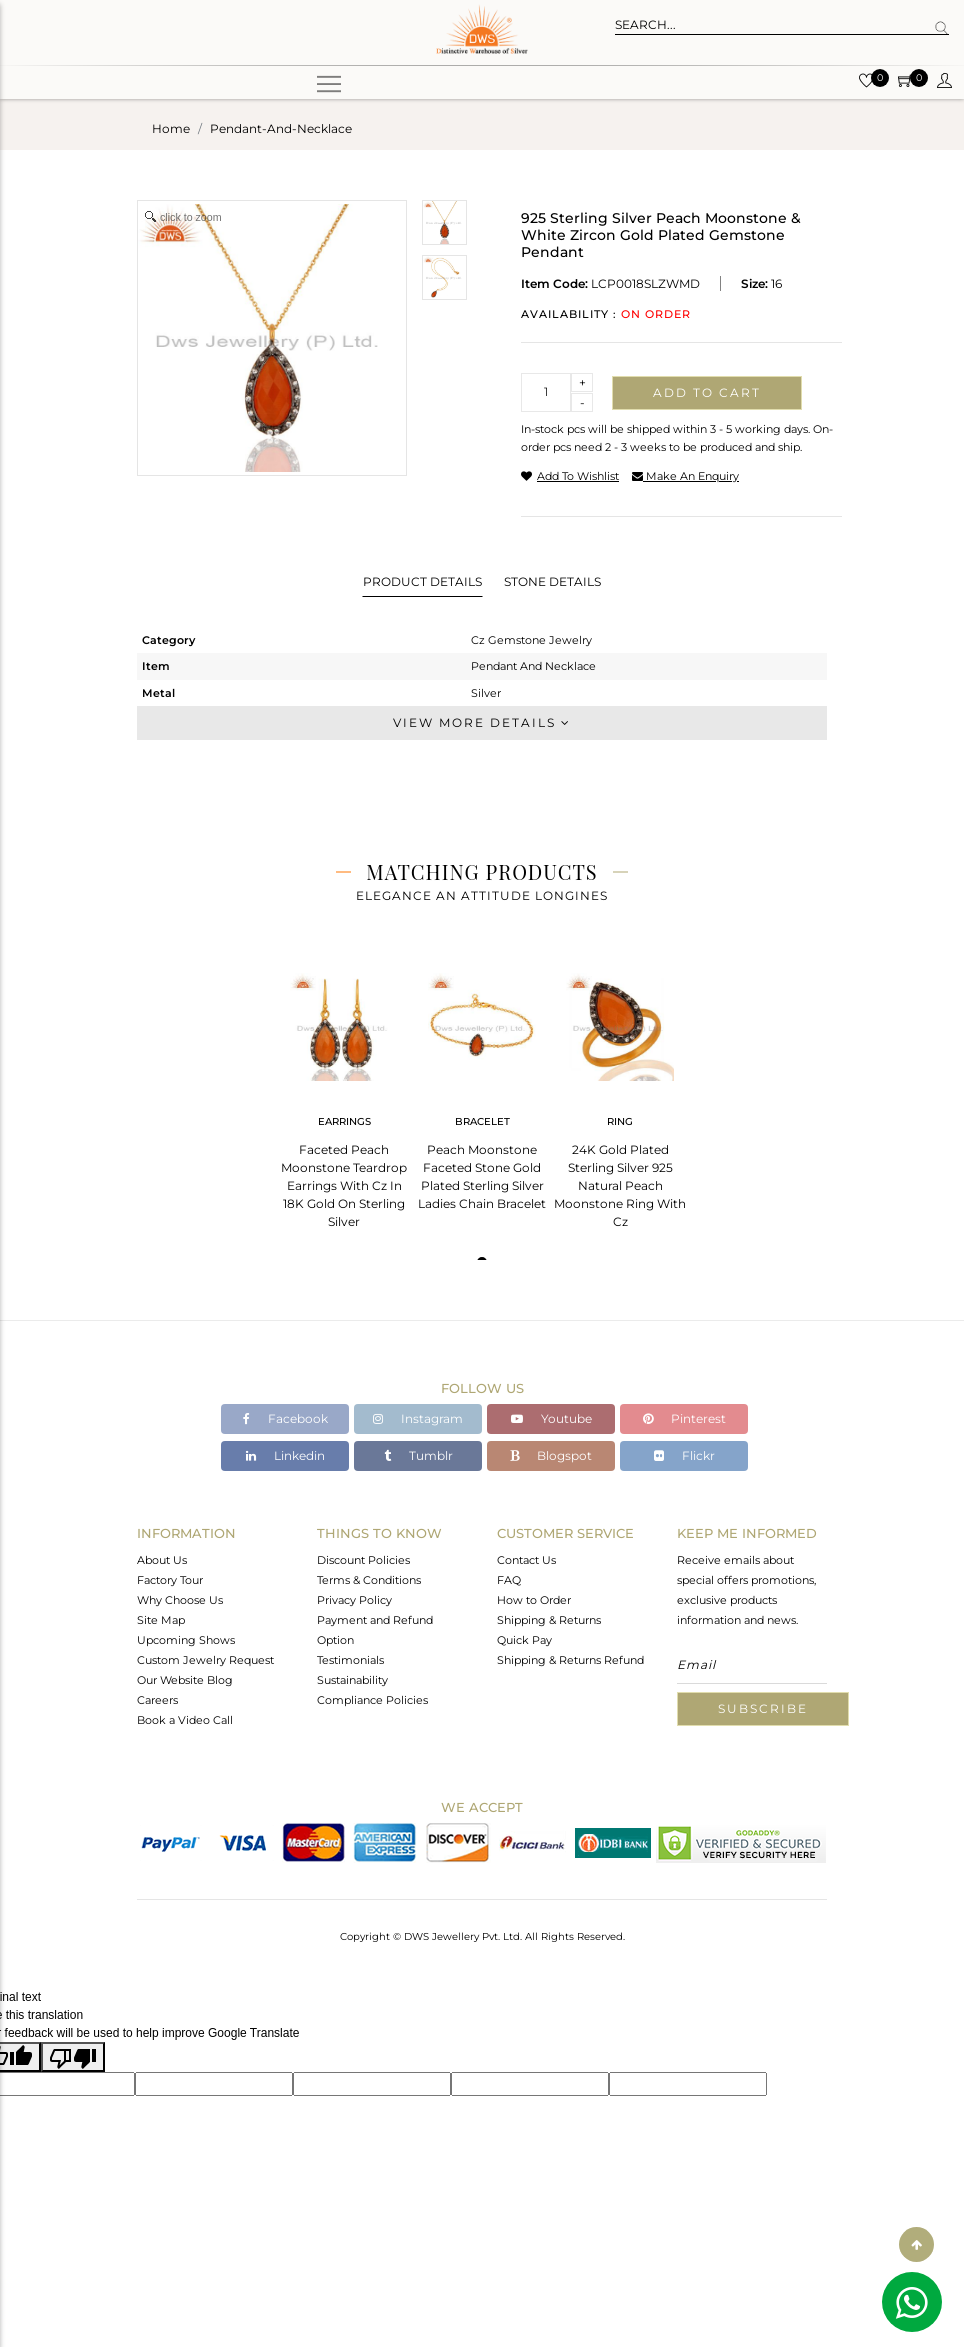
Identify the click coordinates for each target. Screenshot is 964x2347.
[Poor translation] (73, 2057)
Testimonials (350, 1660)
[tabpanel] (344, 1094)
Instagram (418, 1418)
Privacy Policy (354, 1600)
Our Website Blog (185, 1680)
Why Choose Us (180, 1600)
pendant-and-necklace (281, 128)
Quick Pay (524, 1640)
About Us (162, 1560)
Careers (157, 1700)
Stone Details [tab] (552, 581)
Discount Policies (363, 1560)
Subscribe (763, 1708)
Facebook (285, 1418)
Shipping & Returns (549, 1620)
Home (171, 128)
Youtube (551, 1418)
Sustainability (352, 1680)
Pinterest (684, 1418)
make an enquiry (685, 476)
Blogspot (551, 1455)
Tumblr (418, 1455)
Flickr (684, 1455)
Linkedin (285, 1455)
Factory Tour (170, 1580)
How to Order (534, 1600)
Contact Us (526, 1560)
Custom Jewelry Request (205, 1660)
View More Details (482, 722)
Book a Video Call (185, 1720)
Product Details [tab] (422, 581)
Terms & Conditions (369, 1580)
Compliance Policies (372, 1700)
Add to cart (707, 392)
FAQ (509, 1580)
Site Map (161, 1620)
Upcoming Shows (186, 1640)
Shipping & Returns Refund (570, 1660)
